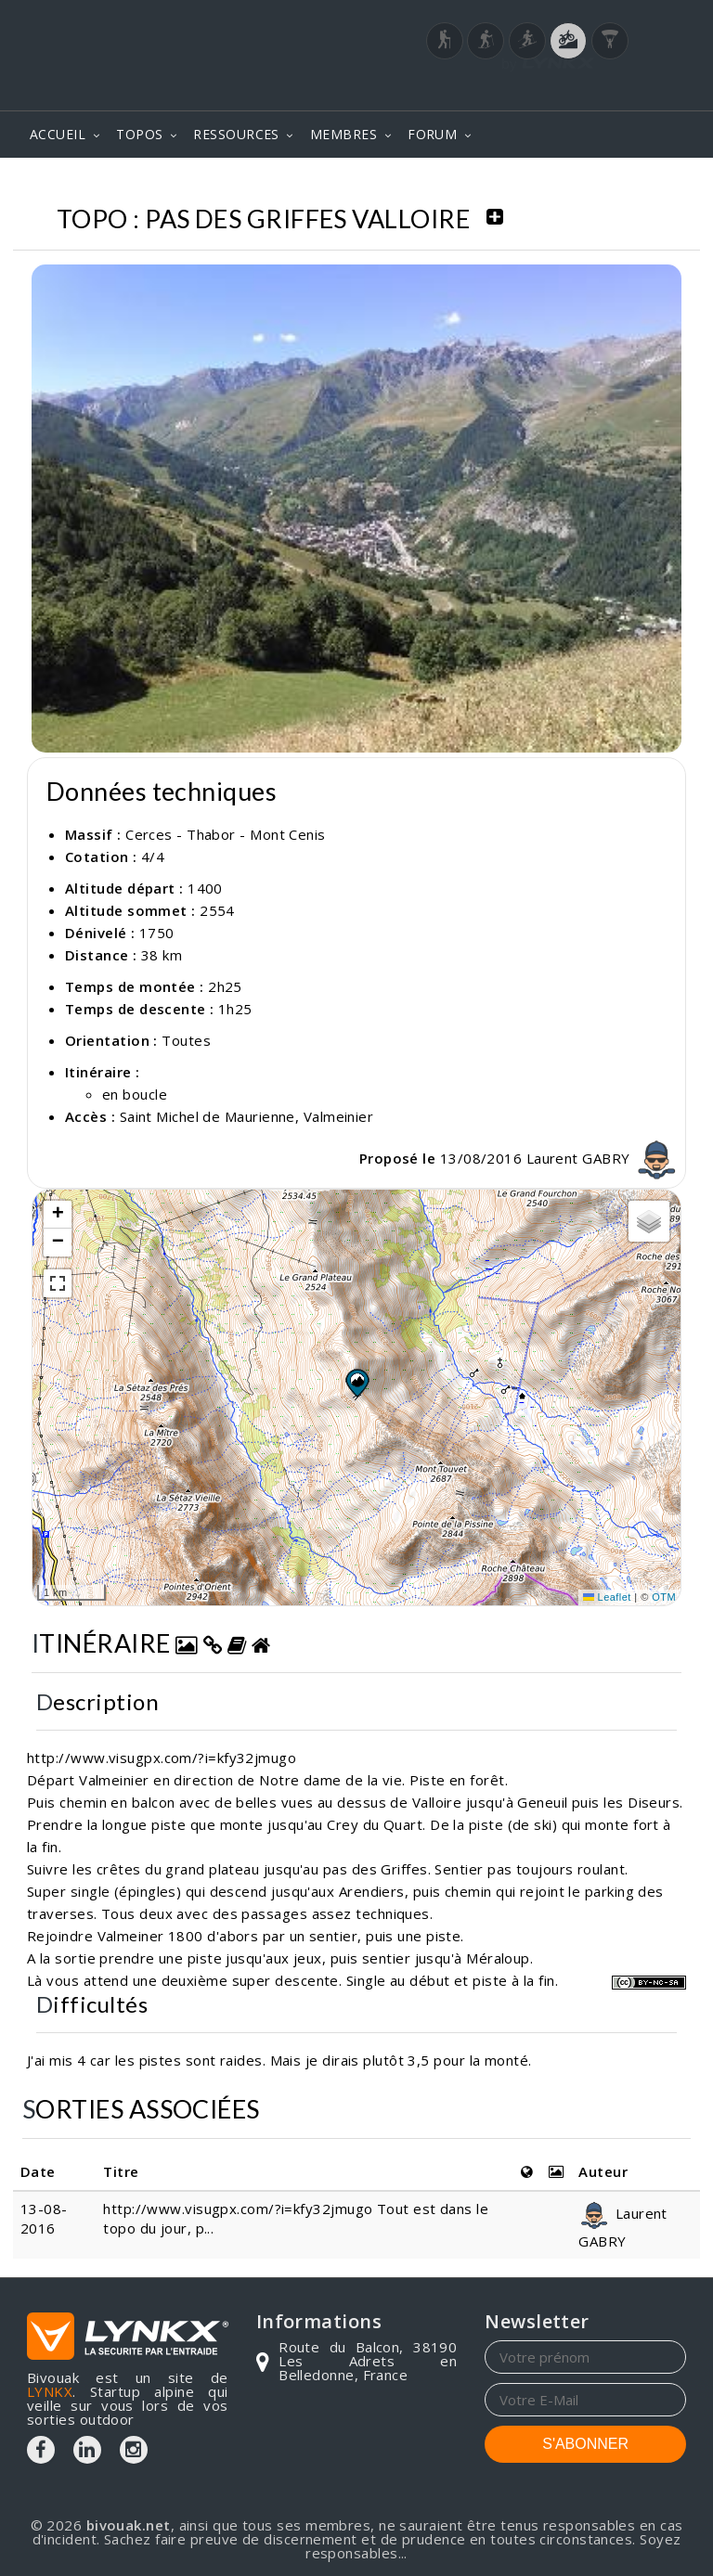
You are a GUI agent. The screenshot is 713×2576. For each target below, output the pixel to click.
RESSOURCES (236, 134)
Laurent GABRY (603, 1158)
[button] (356, 1382)
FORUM (432, 134)
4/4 (152, 856)
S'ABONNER (585, 2444)
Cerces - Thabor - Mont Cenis (225, 834)
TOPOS (139, 134)
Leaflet (607, 1597)
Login (594, 82)
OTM (664, 1597)
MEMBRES (343, 134)
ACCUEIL (57, 134)
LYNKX (49, 2391)
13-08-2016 (44, 2218)
